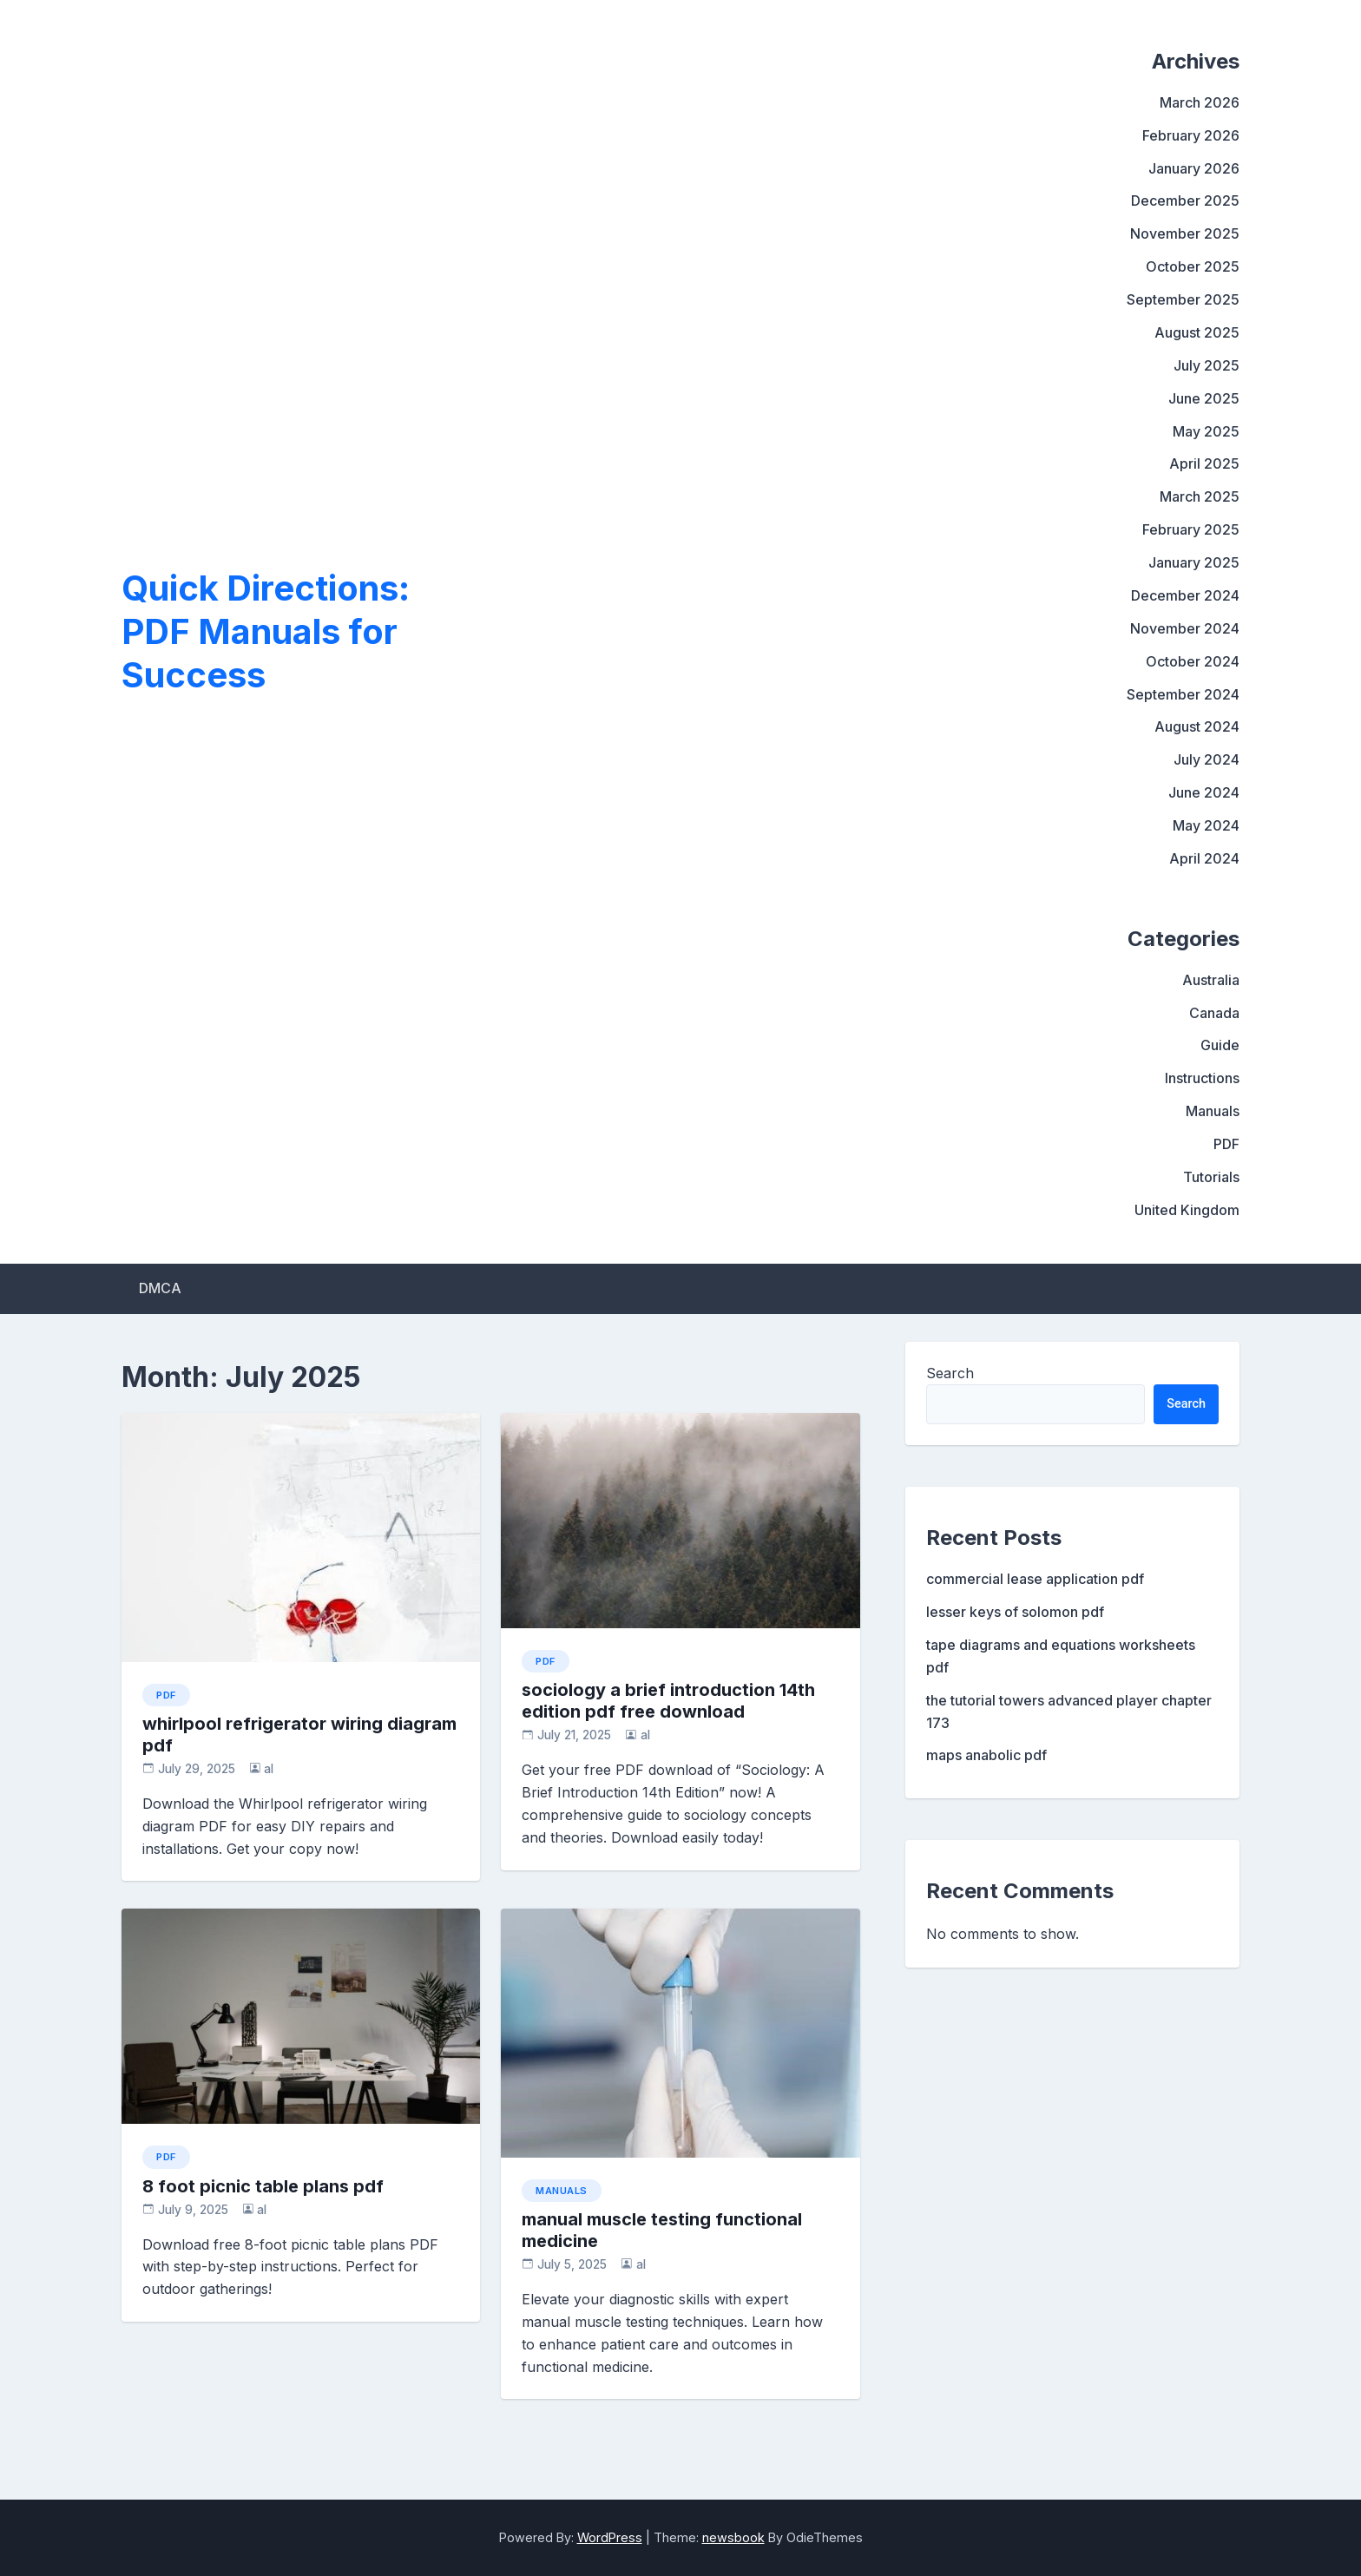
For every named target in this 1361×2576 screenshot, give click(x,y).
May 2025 (1206, 431)
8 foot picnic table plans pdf (263, 2186)
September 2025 (1183, 299)
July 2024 (1206, 759)
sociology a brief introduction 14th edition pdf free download (668, 1700)
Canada (1214, 1013)
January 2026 (1193, 168)
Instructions (1202, 1078)
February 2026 (1190, 135)
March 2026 (1199, 102)
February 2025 (1190, 529)
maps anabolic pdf (986, 1755)
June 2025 (1203, 398)
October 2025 (1192, 266)
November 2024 (1184, 628)
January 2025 (1193, 562)
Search (950, 1373)
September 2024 (1183, 694)
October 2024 (1192, 661)
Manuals (1212, 1111)
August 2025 (1196, 332)
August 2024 (1196, 726)
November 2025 (1184, 233)
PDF (1226, 1144)
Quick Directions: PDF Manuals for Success (266, 631)
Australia (1210, 980)
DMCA (160, 1288)
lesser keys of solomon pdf (1015, 1611)
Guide (1219, 1045)
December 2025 (1185, 200)
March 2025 (1199, 496)
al (268, 1769)
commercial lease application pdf (1035, 1578)
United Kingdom (1186, 1210)
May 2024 (1206, 825)
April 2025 (1204, 463)
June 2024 (1203, 792)
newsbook (733, 2537)
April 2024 (1204, 858)
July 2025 (1206, 365)
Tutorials (1211, 1177)
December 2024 (1185, 595)
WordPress (609, 2537)
